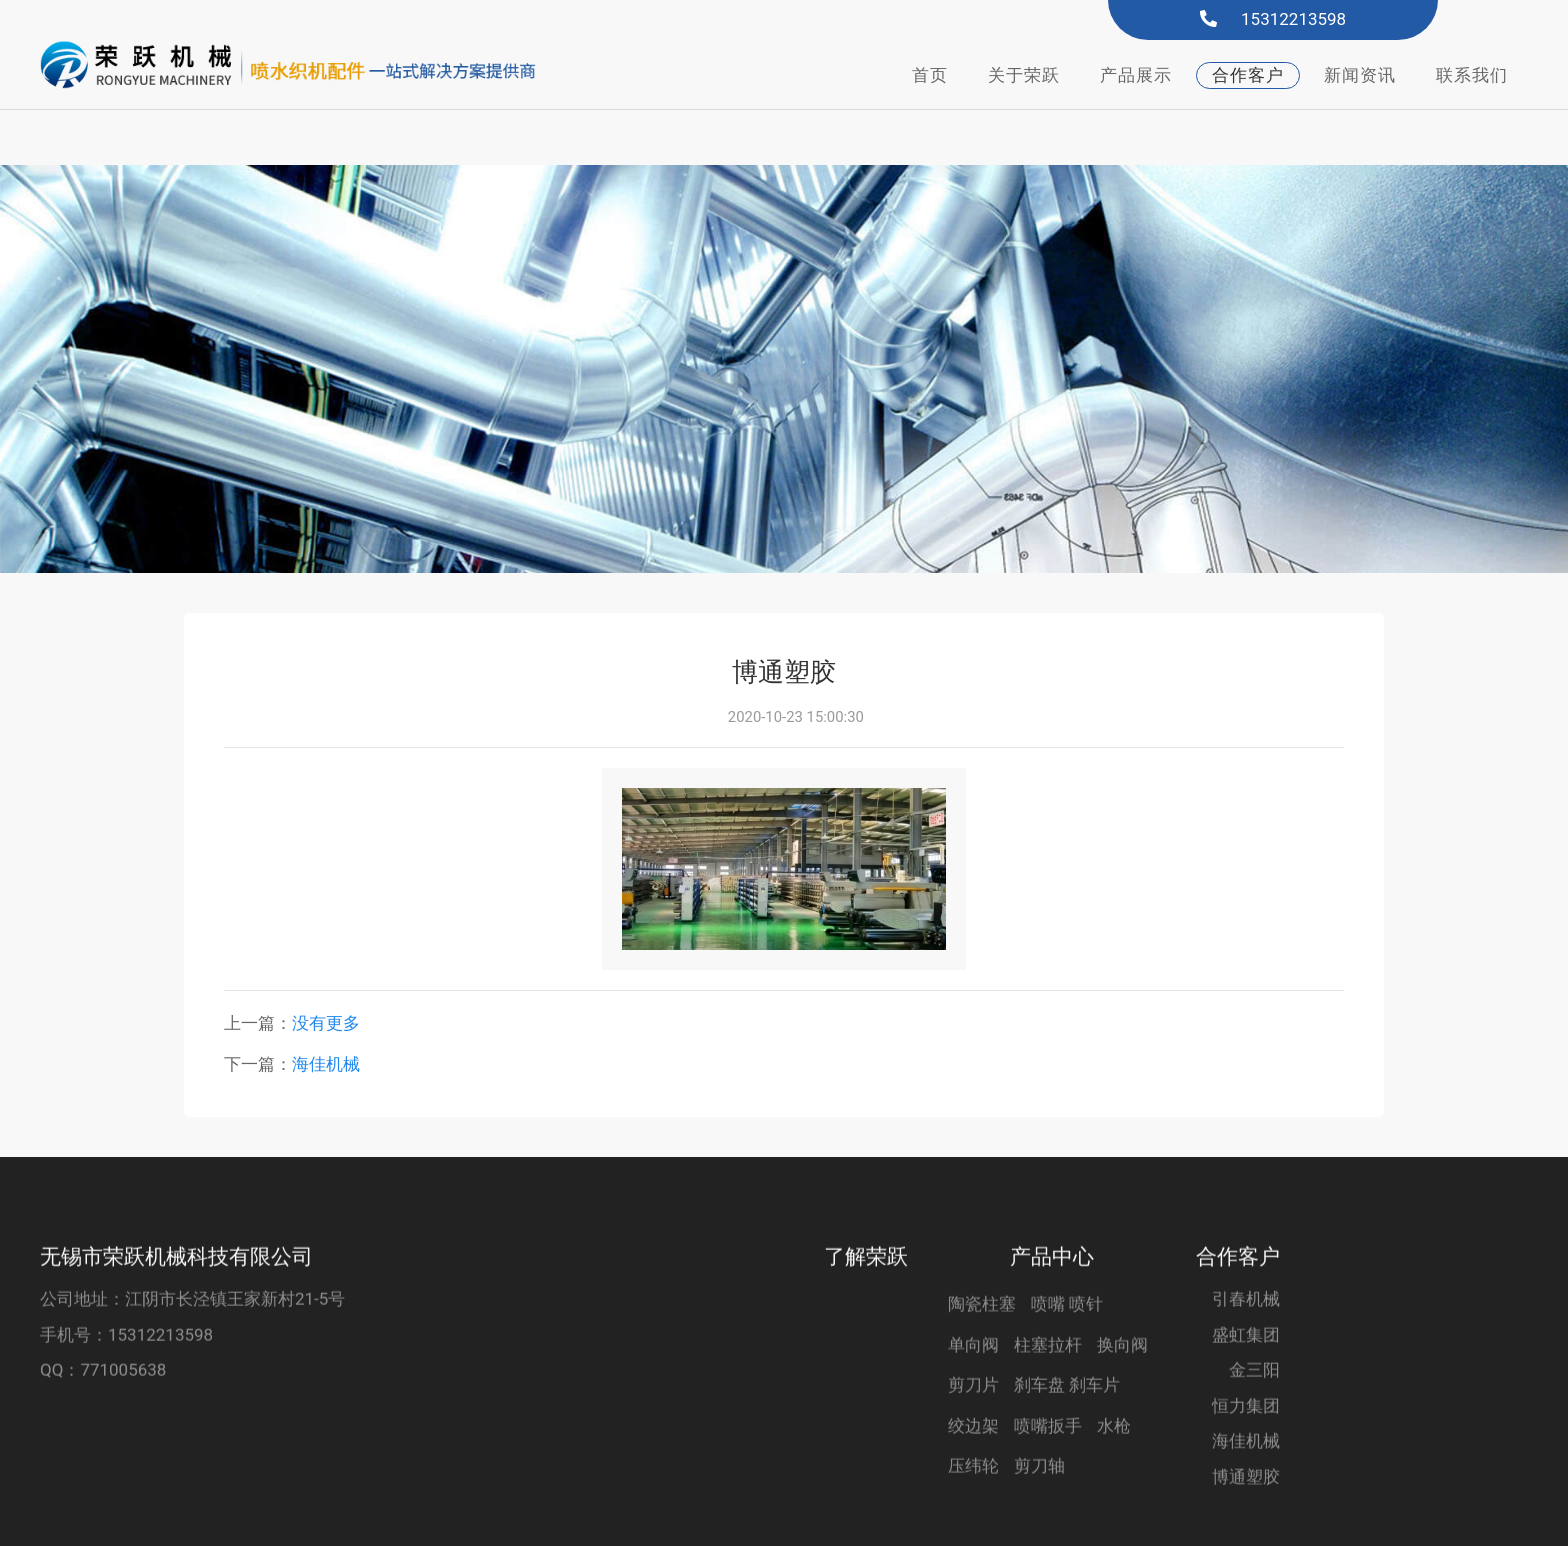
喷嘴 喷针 (1067, 1345)
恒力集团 (1246, 1446)
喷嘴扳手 (1048, 1466)
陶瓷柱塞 (982, 1345)
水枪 (1114, 1466)
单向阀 (973, 1385)
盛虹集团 (1246, 1375)
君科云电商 (881, 1517)
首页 (930, 75)
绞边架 (973, 1466)
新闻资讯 (1360, 75)
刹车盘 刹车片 (1067, 1426)
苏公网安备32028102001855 (1303, 1518)
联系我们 (1472, 75)
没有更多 (326, 968)
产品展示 (1136, 75)
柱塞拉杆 (1048, 1385)
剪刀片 (973, 1426)
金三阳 (1254, 1411)
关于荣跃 (1024, 75)
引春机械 (1246, 1340)
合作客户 (1248, 75)
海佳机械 (326, 1009)
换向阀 (1122, 1385)
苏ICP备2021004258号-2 (1047, 1517)
